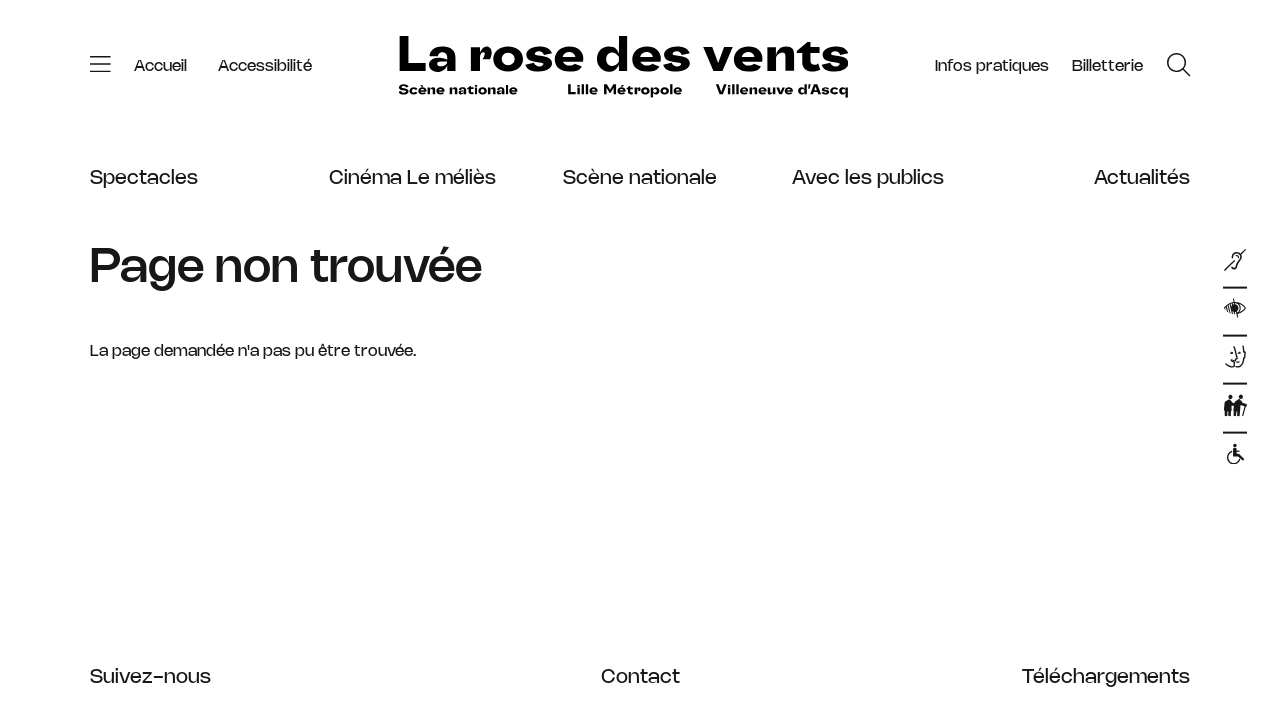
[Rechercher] (1179, 67)
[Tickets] (1107, 67)
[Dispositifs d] (1235, 359)
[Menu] (100, 67)
